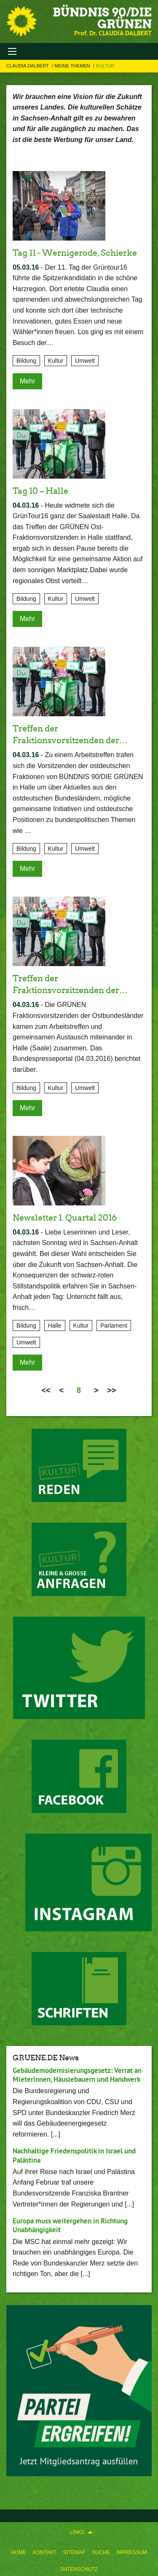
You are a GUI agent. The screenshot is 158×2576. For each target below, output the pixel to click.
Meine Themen (73, 65)
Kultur (105, 65)
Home (18, 2552)
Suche (101, 2552)
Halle (55, 1325)
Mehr (27, 381)
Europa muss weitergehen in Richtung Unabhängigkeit (70, 2225)
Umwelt (85, 360)
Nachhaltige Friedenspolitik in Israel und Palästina (74, 2155)
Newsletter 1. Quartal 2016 (65, 1218)
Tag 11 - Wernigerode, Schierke (75, 253)
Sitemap (74, 2552)
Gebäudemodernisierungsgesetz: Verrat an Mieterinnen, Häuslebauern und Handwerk (77, 2075)
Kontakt (44, 2552)
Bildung (26, 360)
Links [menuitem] (77, 2532)
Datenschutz (78, 2569)
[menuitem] (18, 2550)
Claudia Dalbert (28, 65)
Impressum (131, 2552)
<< (45, 1390)
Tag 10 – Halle (40, 491)
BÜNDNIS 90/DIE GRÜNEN (102, 18)
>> (111, 1390)
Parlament (113, 1325)
